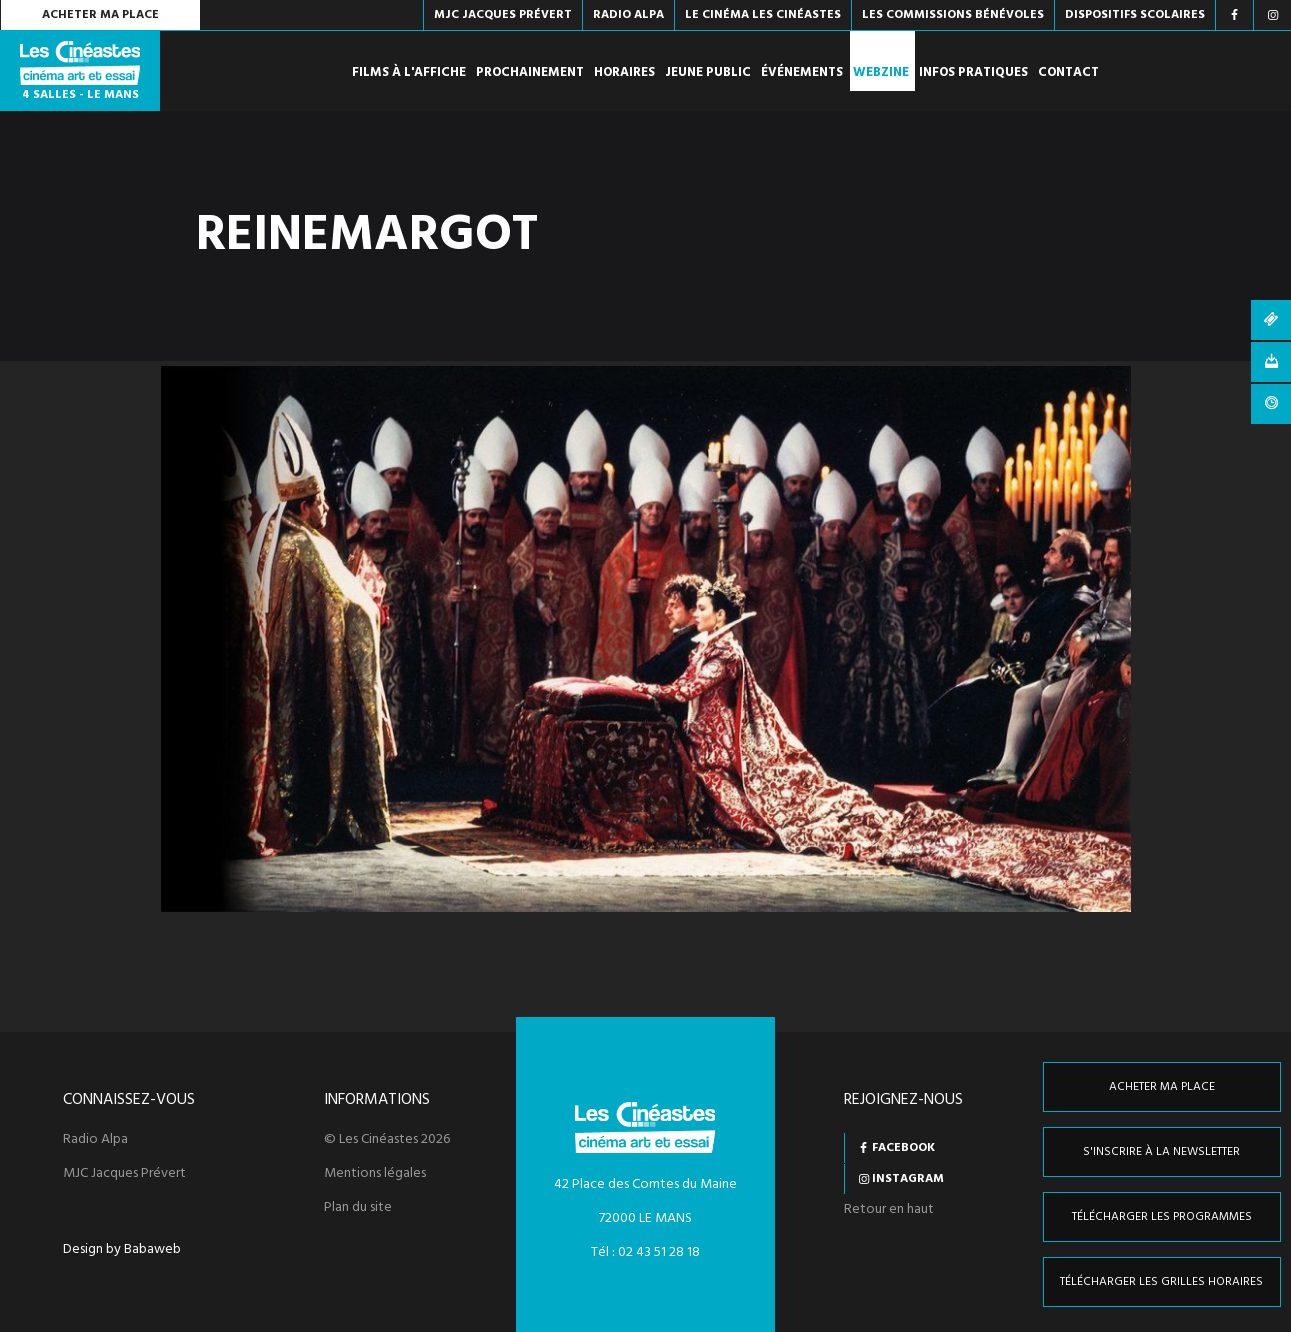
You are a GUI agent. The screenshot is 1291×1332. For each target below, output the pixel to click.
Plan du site (358, 1208)
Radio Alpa (95, 1140)
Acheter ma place (100, 15)
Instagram (908, 1179)
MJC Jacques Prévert (124, 1174)
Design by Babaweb (122, 1250)
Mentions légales (375, 1174)
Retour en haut (889, 1209)
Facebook (903, 1148)
